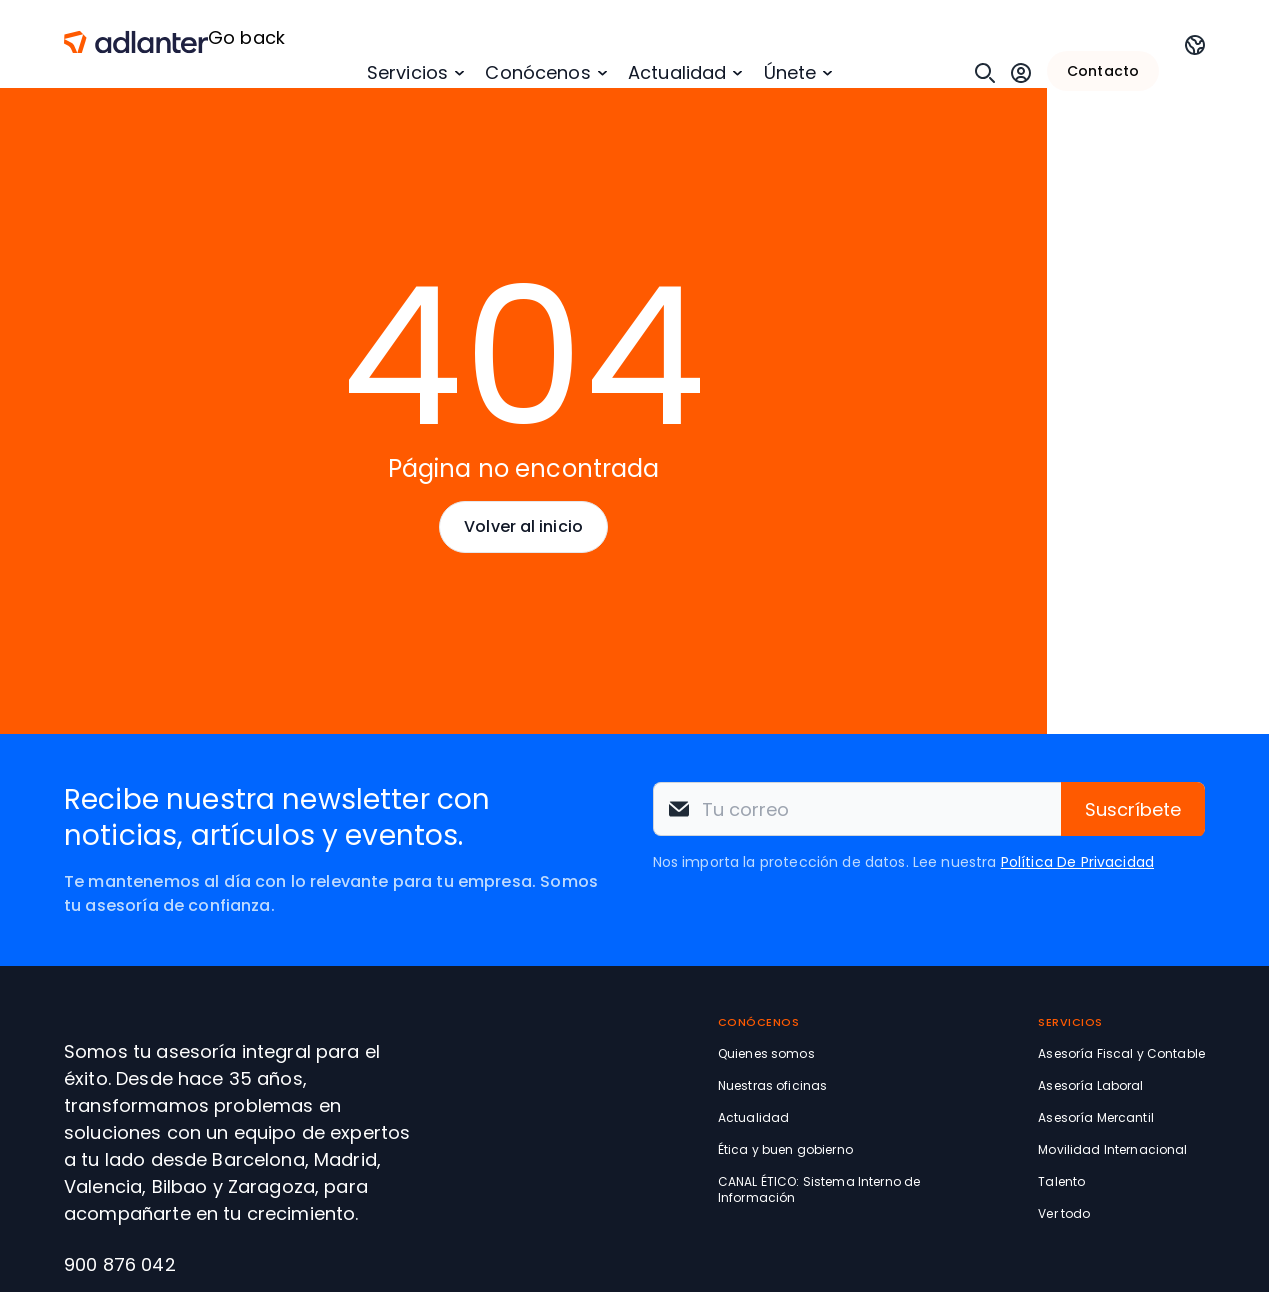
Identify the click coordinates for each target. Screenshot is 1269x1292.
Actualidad (677, 72)
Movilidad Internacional (1112, 1149)
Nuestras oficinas (772, 1085)
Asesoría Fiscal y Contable (1121, 1053)
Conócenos (537, 72)
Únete (790, 72)
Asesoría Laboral (1090, 1085)
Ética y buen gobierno (785, 1149)
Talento (1061, 1181)
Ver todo (1064, 1213)
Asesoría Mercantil (1096, 1117)
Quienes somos (766, 1053)
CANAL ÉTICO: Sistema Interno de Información (819, 1189)
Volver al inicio (523, 526)
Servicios (407, 72)
